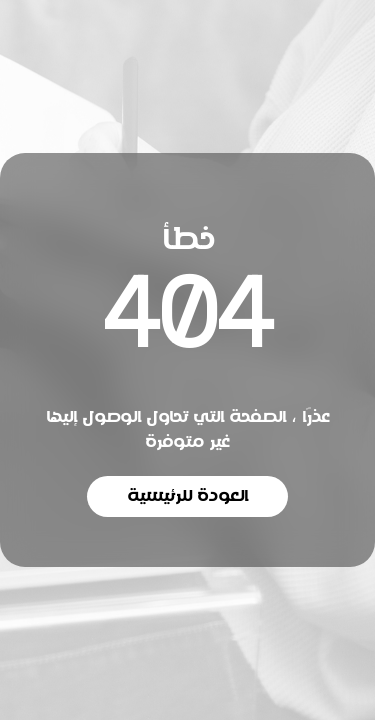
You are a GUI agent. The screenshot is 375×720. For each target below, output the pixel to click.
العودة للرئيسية (187, 496)
